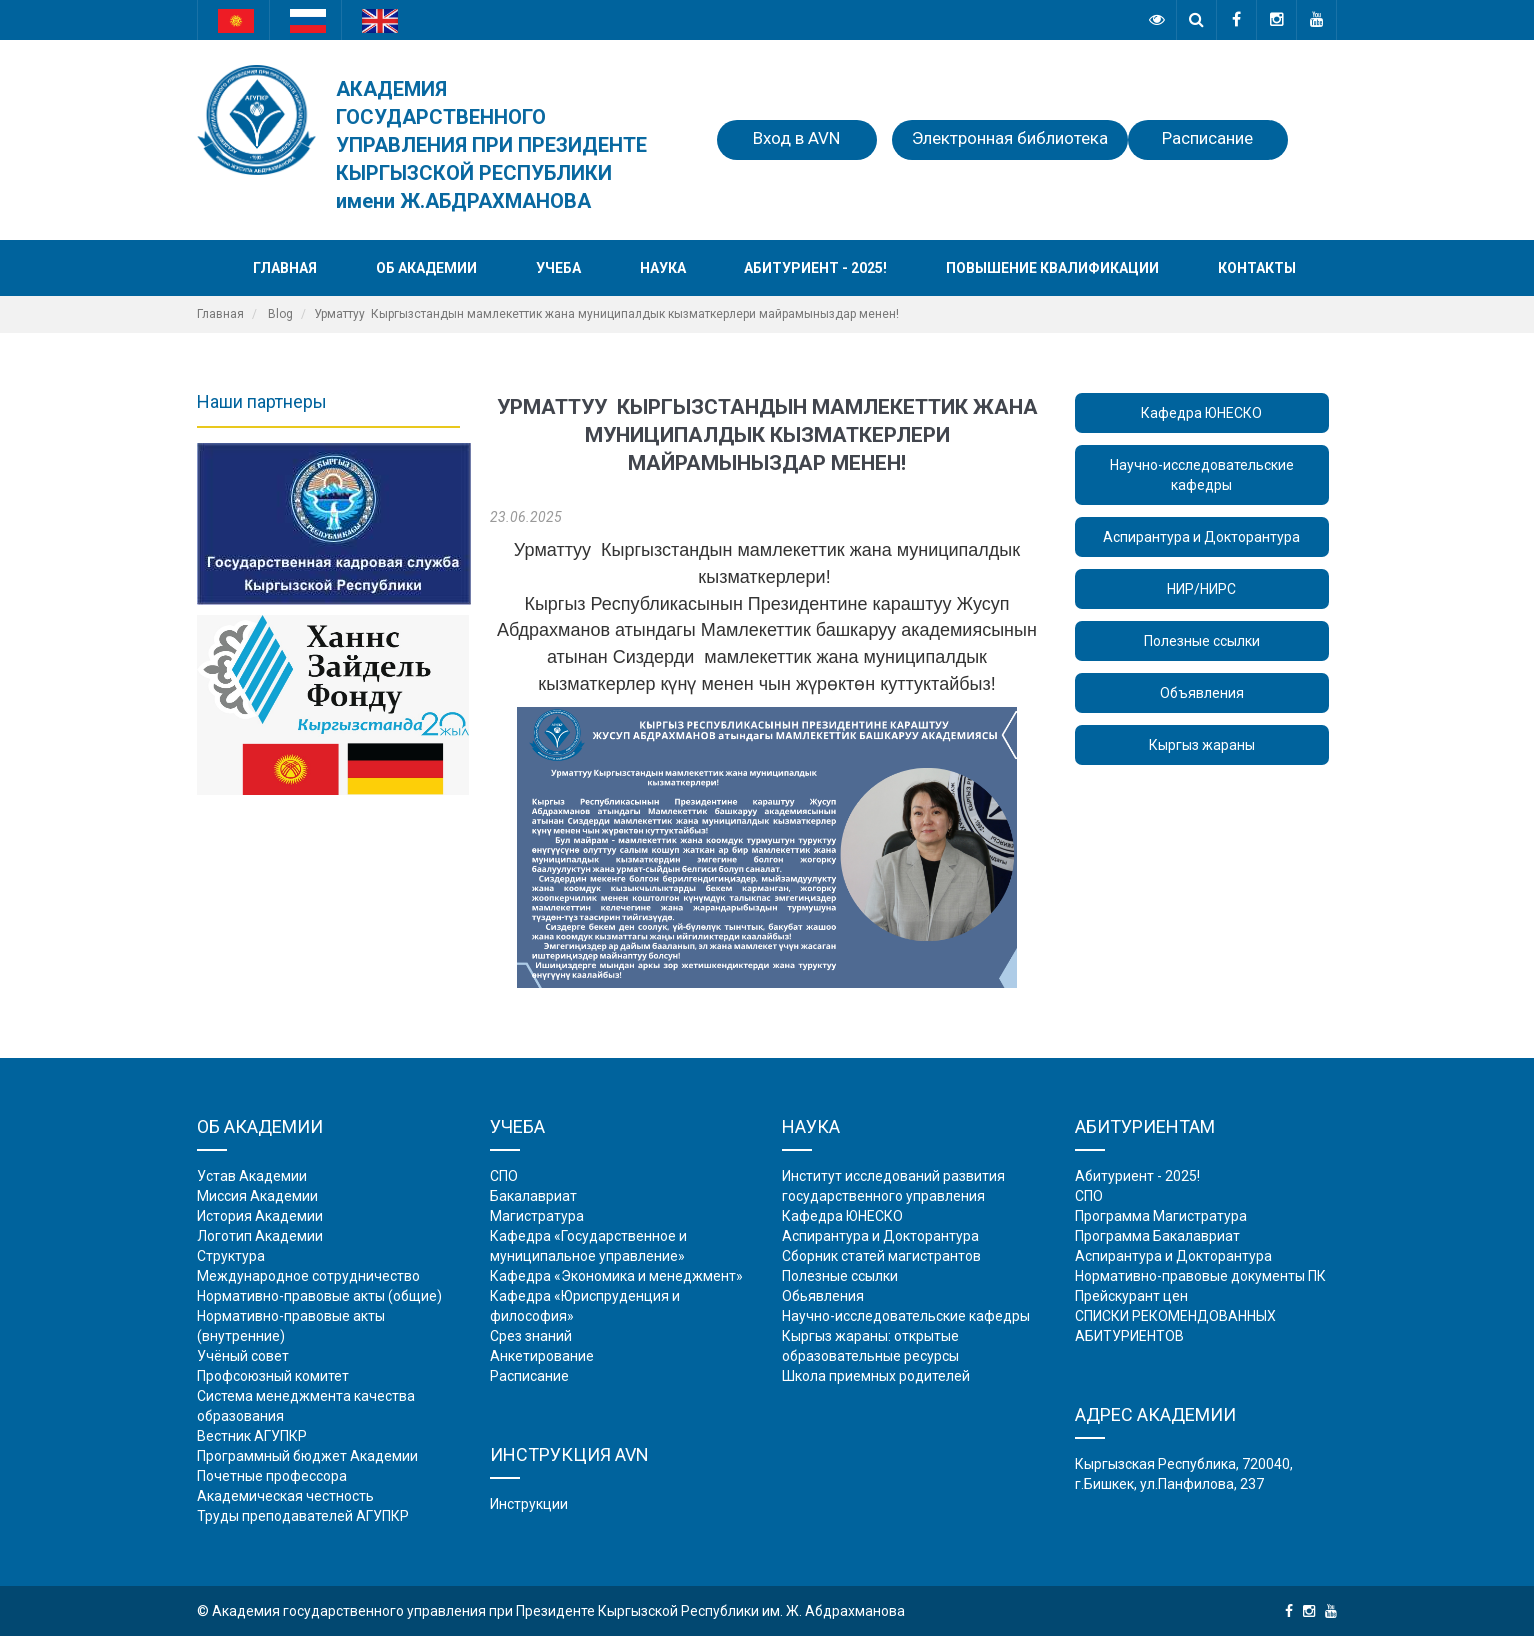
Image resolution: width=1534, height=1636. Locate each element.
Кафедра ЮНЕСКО (1201, 413)
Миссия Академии (257, 1196)
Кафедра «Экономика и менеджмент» (616, 1276)
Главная (285, 268)
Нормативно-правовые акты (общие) (319, 1296)
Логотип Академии (260, 1236)
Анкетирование (542, 1356)
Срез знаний (531, 1336)
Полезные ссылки (1202, 641)
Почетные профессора (272, 1476)
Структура (231, 1256)
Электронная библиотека (1010, 138)
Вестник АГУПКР (252, 1436)
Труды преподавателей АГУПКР (303, 1516)
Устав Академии (252, 1176)
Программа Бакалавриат (1157, 1236)
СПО (504, 1176)
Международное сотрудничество (308, 1276)
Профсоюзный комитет (273, 1376)
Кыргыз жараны (1202, 745)
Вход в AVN (796, 138)
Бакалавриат (533, 1196)
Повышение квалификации (1052, 268)
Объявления (1202, 693)
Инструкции (529, 1504)
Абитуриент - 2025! (815, 268)
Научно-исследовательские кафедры (1202, 475)
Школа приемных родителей (876, 1376)
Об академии (426, 268)
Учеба (558, 268)
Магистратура (537, 1216)
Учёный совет (243, 1356)
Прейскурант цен (1131, 1296)
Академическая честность (285, 1496)
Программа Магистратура (1161, 1216)
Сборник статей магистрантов (881, 1256)
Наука (663, 268)
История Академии (260, 1216)
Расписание (1207, 138)
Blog (280, 314)
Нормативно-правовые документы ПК (1200, 1276)
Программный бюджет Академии (307, 1456)
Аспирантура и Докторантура (1201, 537)
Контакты (1257, 268)
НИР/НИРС (1201, 589)
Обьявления (823, 1296)
